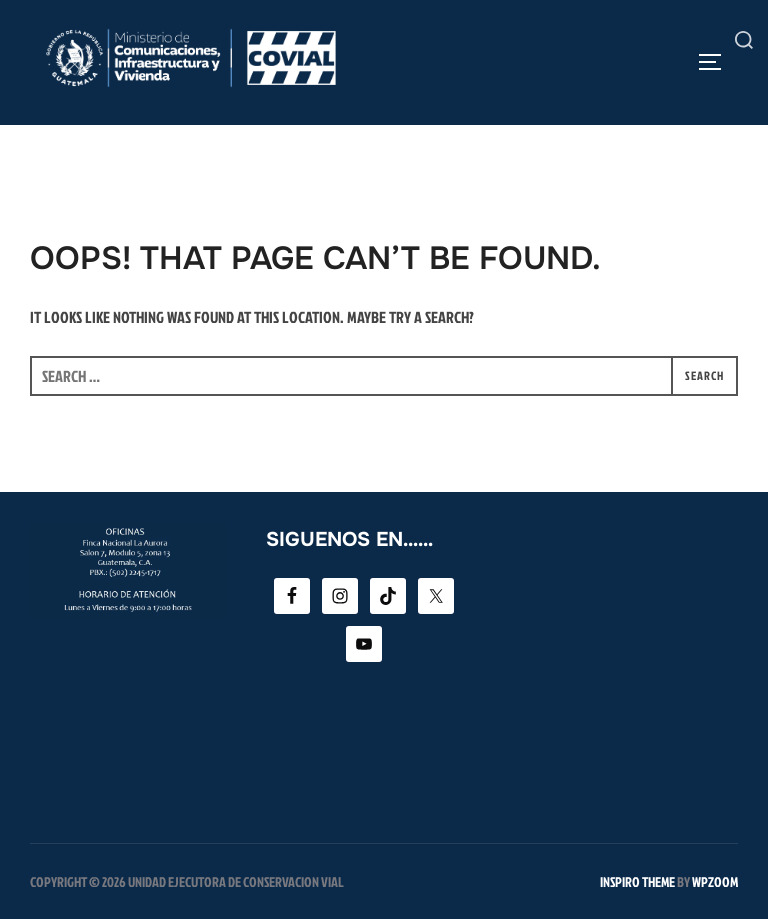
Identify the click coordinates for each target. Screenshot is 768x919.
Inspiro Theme (637, 881)
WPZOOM (715, 881)
